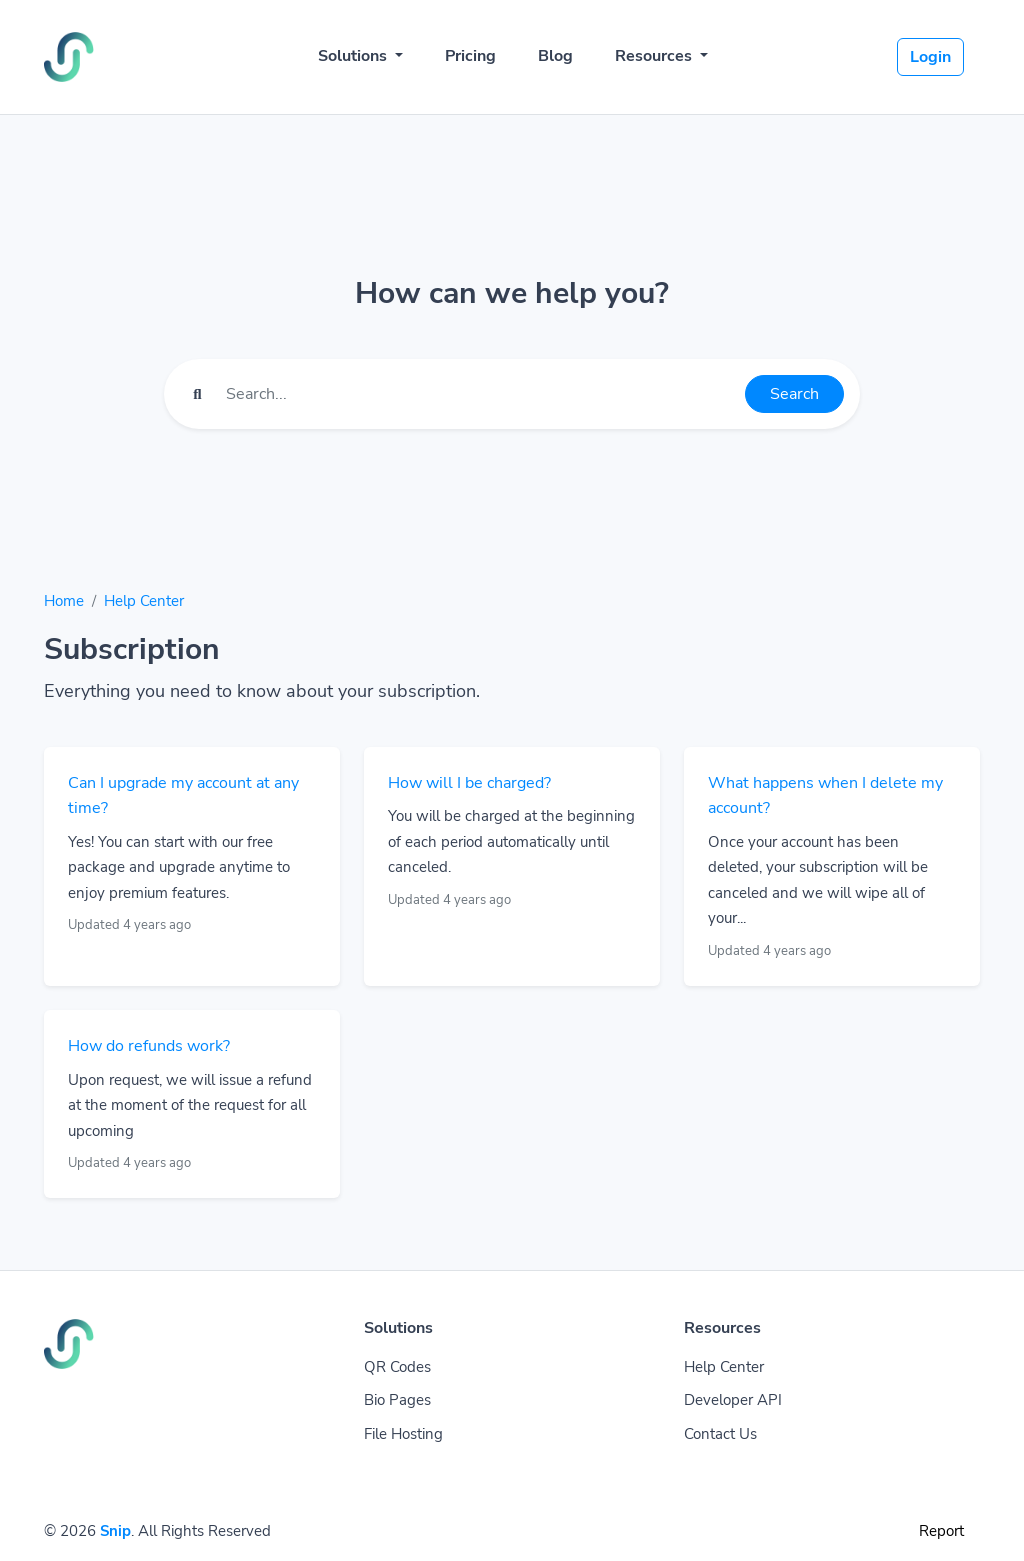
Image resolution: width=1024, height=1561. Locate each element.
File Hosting (403, 1434)
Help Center (144, 601)
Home (64, 601)
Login (930, 57)
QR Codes (397, 1367)
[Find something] (480, 394)
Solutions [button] (354, 56)
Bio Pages (397, 1400)
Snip (115, 1531)
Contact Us (720, 1434)
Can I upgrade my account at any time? (183, 796)
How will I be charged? (469, 783)
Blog (555, 56)
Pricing (470, 56)
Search (794, 394)
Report (941, 1531)
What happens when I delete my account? (825, 796)
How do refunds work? (149, 1046)
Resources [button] (655, 56)
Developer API (733, 1400)
